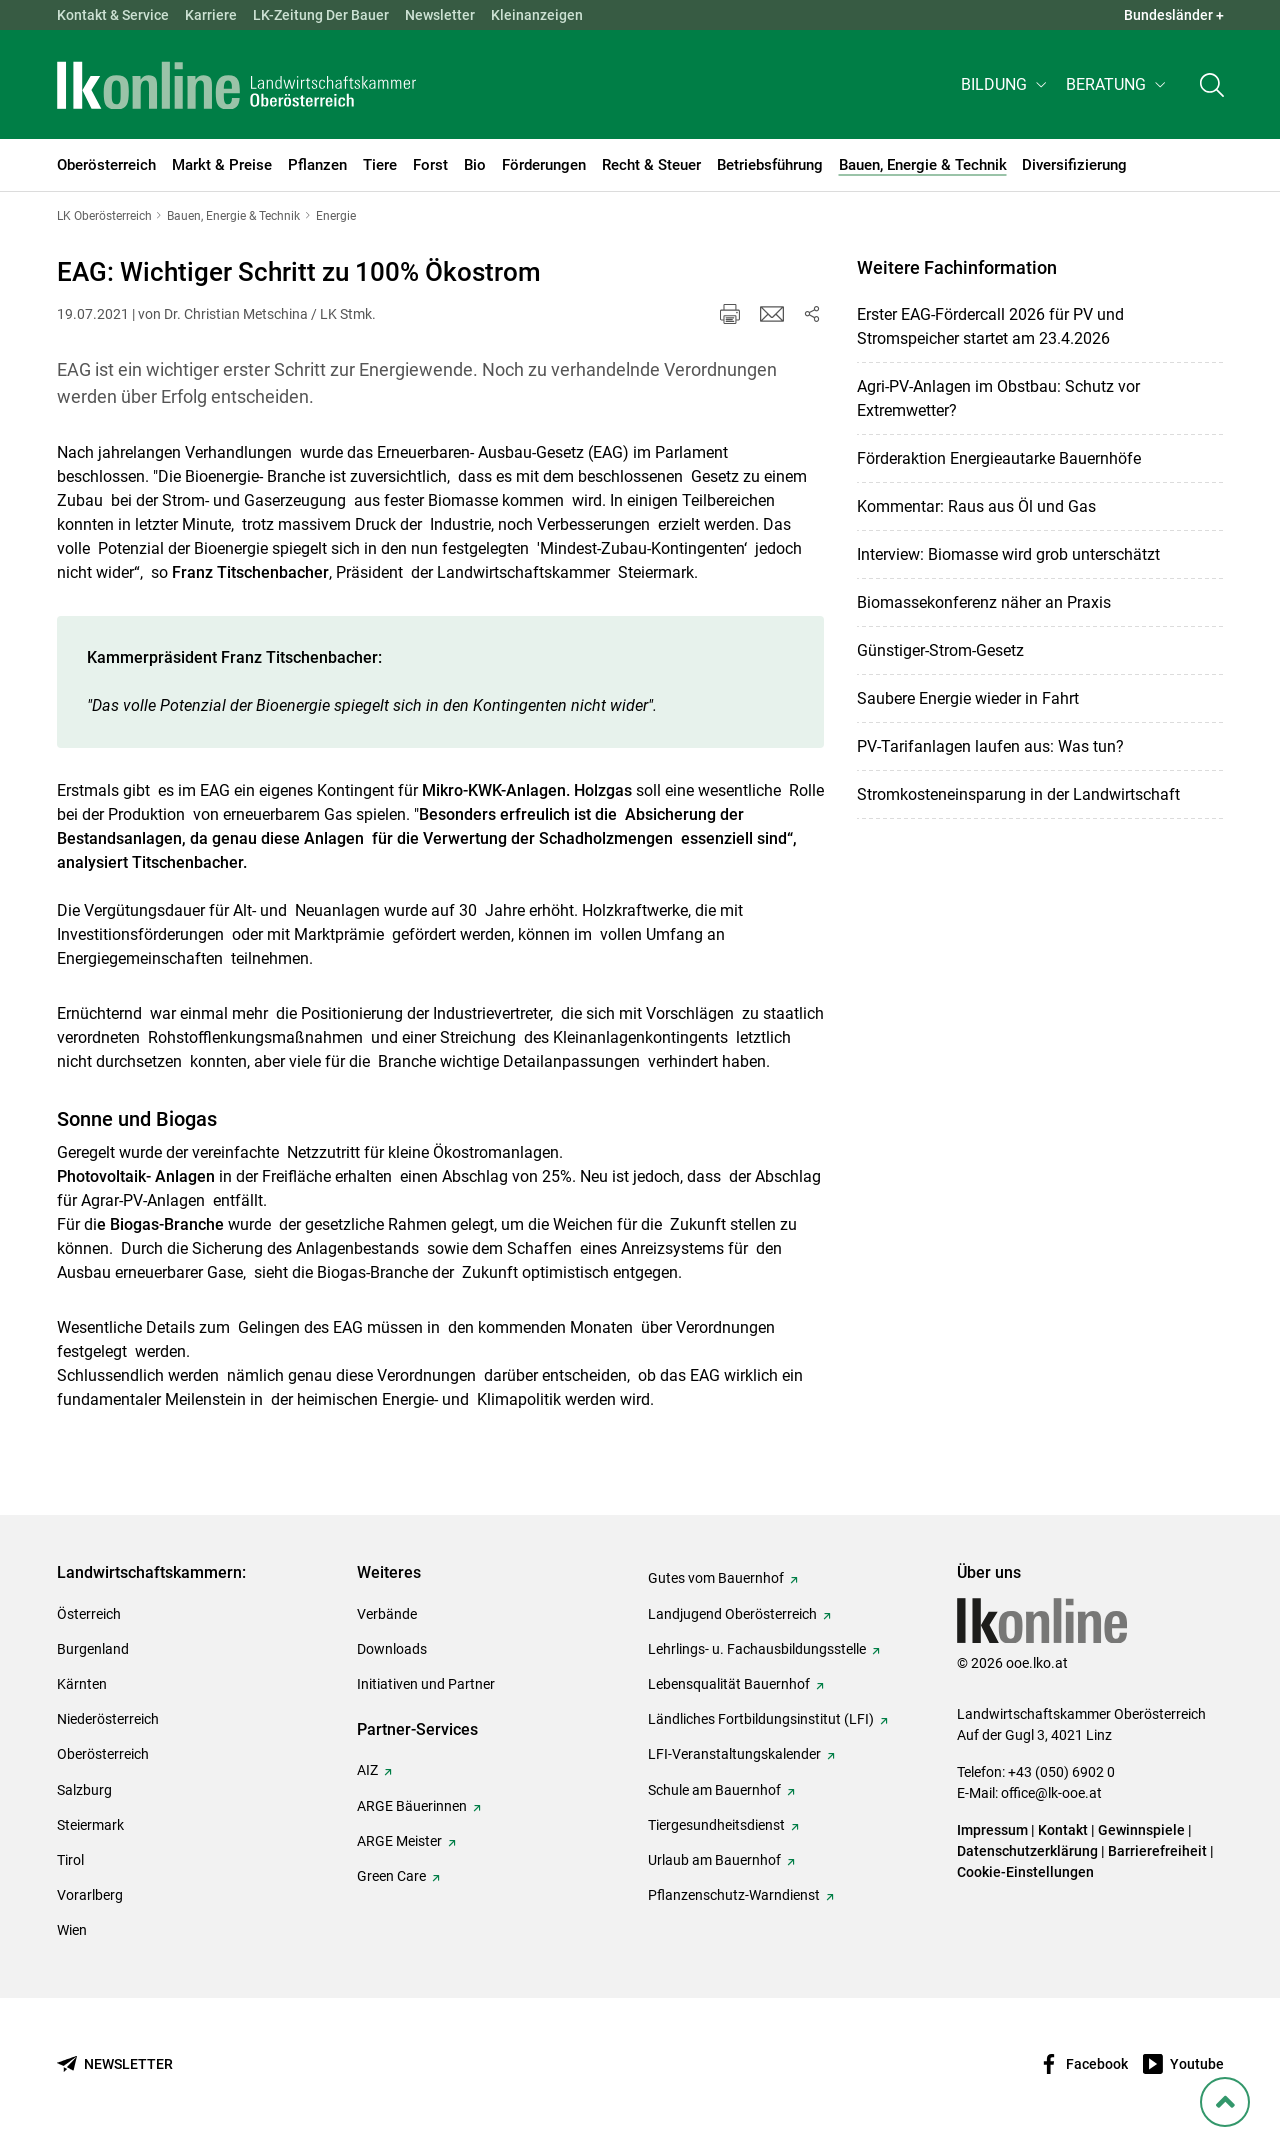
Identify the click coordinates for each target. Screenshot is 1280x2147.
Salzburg (84, 1790)
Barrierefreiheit (1157, 1851)
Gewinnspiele (1141, 1830)
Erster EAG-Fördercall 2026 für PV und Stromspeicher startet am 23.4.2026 (990, 326)
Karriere (211, 15)
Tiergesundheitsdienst (716, 1825)
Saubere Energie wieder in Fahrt (968, 698)
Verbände (387, 1614)
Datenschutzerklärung (1027, 1851)
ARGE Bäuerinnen (412, 1806)
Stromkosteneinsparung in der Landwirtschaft (1018, 794)
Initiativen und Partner (426, 1684)
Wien (72, 1930)
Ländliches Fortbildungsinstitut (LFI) (761, 1719)
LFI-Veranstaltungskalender (734, 1754)
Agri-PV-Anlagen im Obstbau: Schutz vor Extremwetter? (998, 398)
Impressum (992, 1830)
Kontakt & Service (113, 15)
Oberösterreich (103, 1754)
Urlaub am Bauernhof (714, 1860)
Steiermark (90, 1825)
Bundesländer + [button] (1174, 15)
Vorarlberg (90, 1895)
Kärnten (82, 1684)
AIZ (367, 1770)
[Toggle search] (1212, 86)
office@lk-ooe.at (1051, 1793)
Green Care (391, 1876)
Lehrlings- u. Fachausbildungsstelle (757, 1649)
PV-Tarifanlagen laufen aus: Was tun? (990, 746)
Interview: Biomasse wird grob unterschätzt (1008, 554)
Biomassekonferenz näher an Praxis (984, 602)
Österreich (89, 1614)
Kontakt (1063, 1830)
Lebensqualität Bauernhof (729, 1684)
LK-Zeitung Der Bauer (321, 15)
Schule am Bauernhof (714, 1790)
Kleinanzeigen (537, 15)
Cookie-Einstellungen (1025, 1872)
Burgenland (93, 1649)
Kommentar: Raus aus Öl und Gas (976, 506)
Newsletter (440, 15)
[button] (1005, 86)
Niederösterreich (108, 1719)
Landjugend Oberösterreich (732, 1614)
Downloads (392, 1649)
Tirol (70, 1860)
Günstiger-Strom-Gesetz (940, 650)
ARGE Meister (399, 1841)
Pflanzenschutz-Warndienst (734, 1895)
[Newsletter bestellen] (115, 2064)
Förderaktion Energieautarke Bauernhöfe (999, 458)
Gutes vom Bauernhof (716, 1578)
